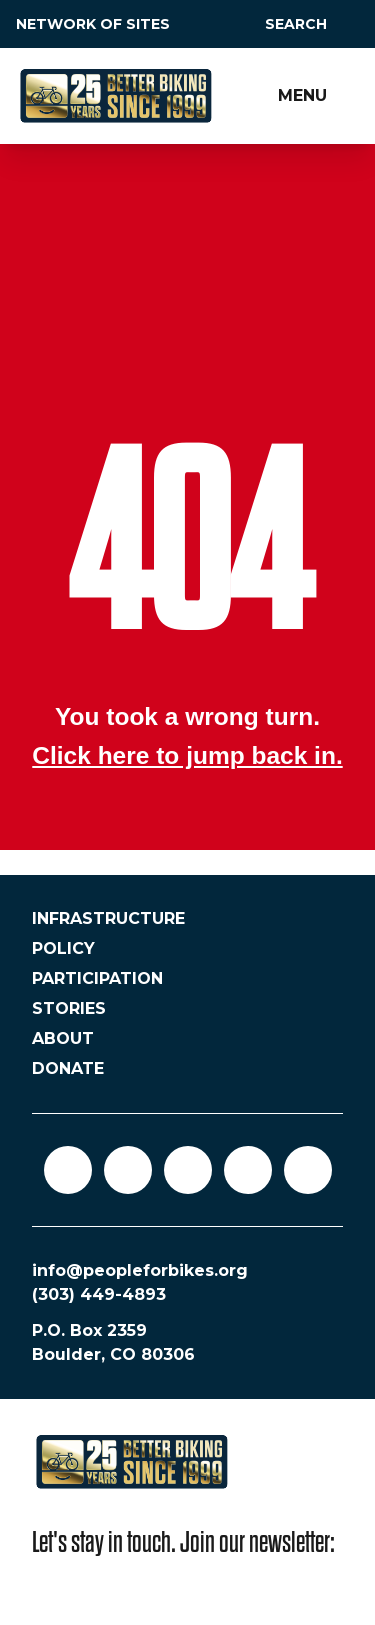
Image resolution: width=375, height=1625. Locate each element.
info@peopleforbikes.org (140, 1270)
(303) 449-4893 (99, 1294)
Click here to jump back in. (187, 755)
